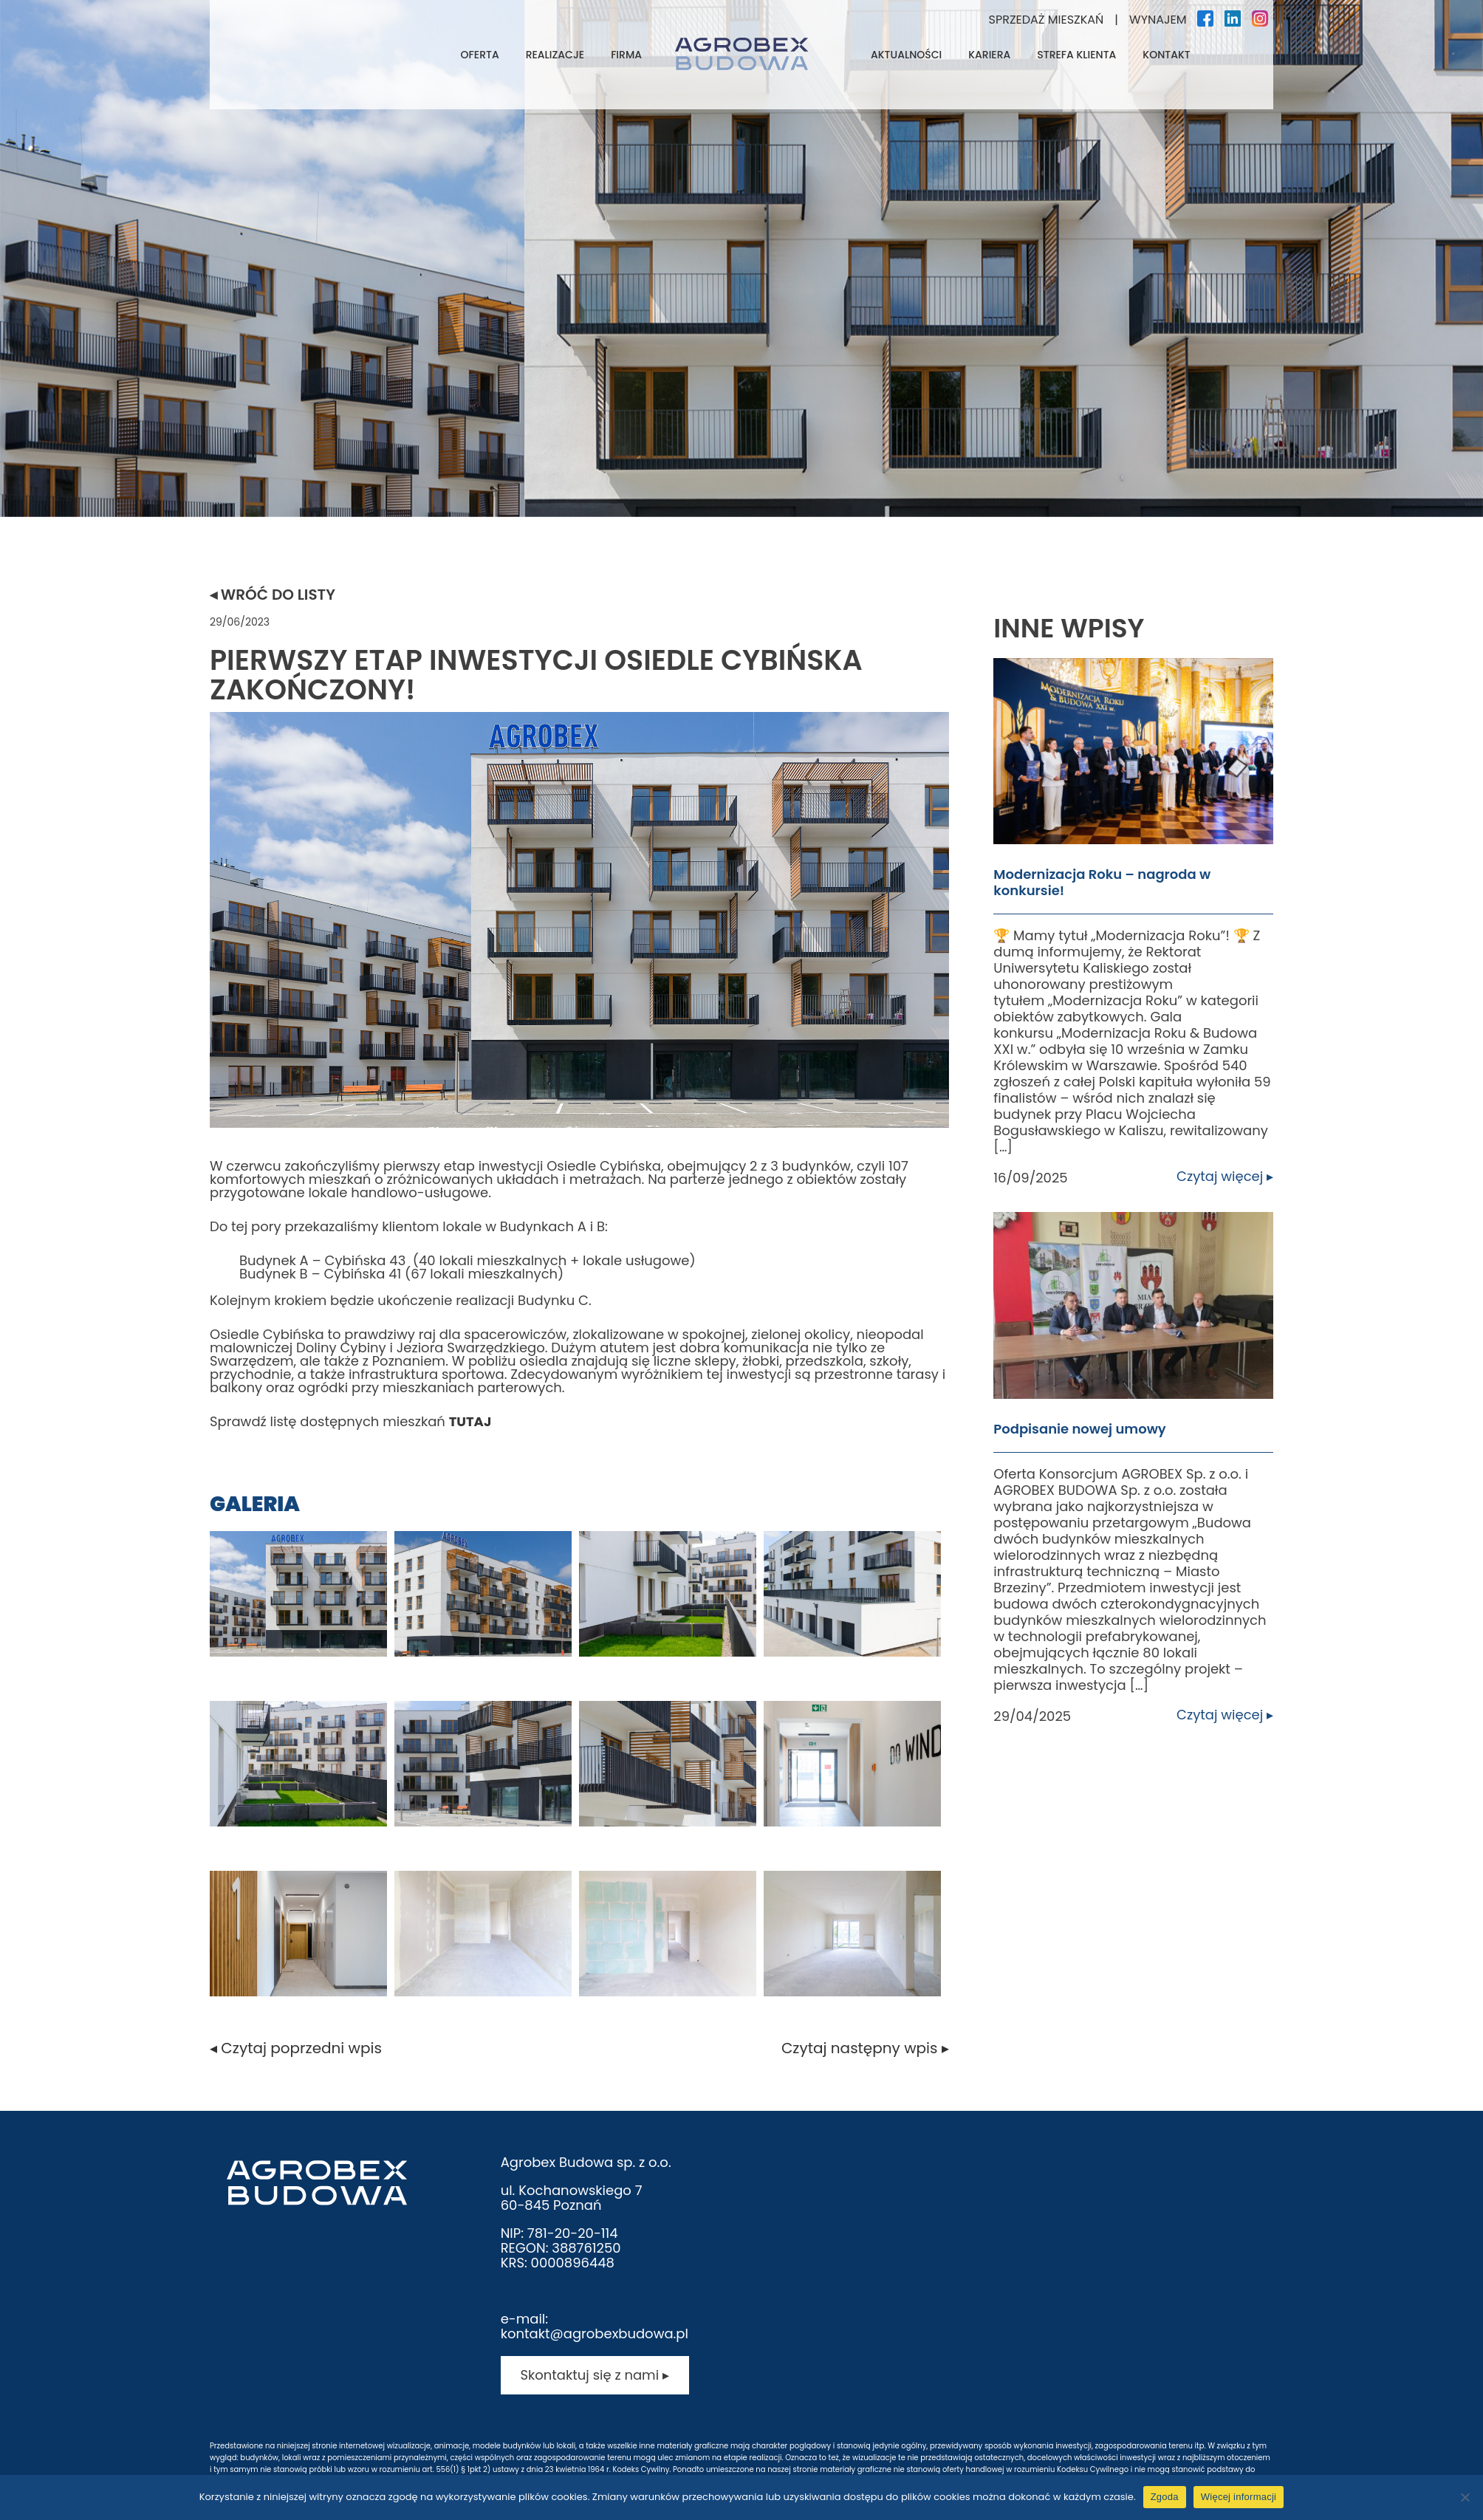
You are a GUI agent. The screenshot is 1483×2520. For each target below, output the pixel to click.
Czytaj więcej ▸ (1225, 1176)
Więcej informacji (1239, 2496)
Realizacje (555, 54)
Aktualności (906, 54)
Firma (626, 54)
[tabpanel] (741, 258)
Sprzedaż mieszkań (1046, 19)
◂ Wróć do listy (272, 594)
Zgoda (1165, 2496)
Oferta (480, 54)
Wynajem (1157, 19)
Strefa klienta (1076, 54)
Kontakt (1166, 54)
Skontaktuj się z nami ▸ (594, 2375)
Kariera (989, 54)
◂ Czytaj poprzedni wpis (296, 2048)
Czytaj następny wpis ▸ (865, 2048)
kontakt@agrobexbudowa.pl (594, 2333)
